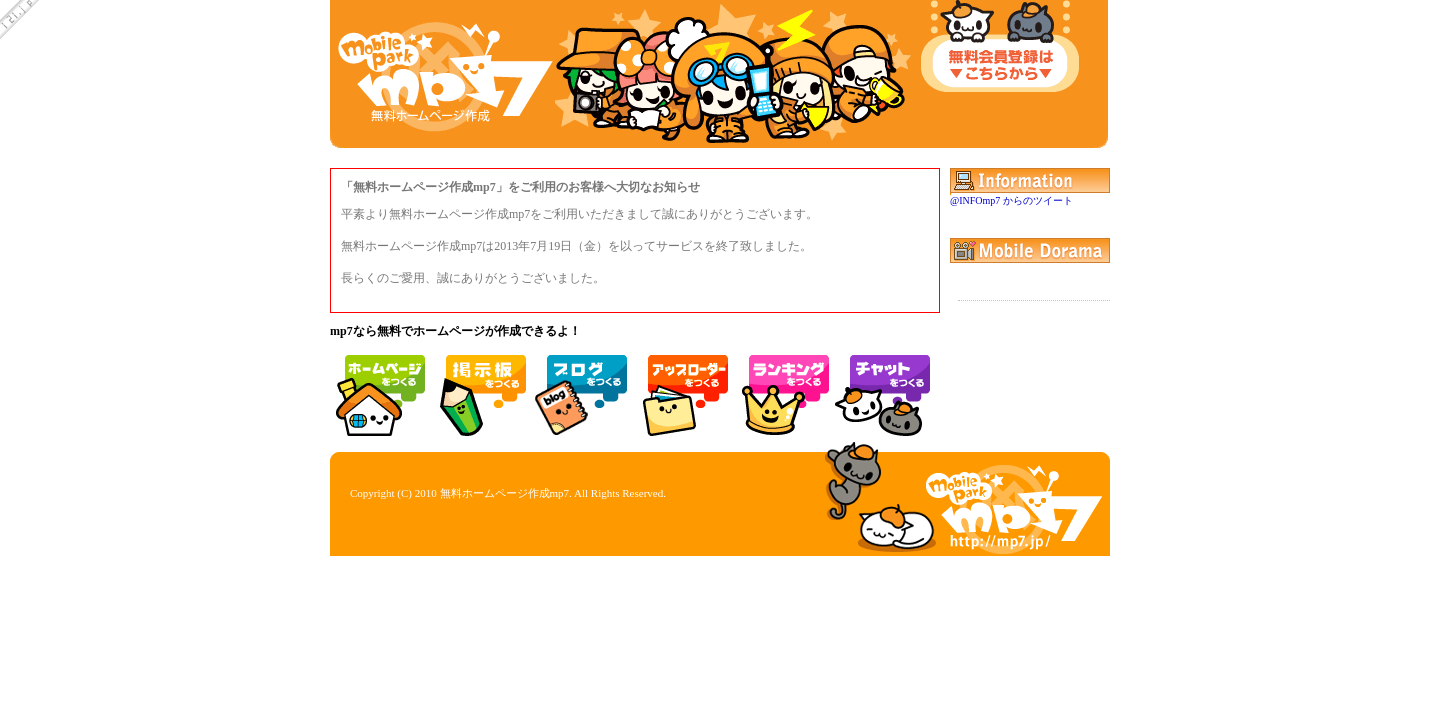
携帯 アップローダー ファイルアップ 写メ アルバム (681, 388)
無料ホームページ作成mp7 (505, 493)
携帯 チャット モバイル (883, 388)
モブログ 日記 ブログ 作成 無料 (580, 388)
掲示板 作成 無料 (479, 388)
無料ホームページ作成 (378, 388)
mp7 (445, 75)
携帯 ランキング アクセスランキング (782, 388)
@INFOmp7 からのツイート (1011, 200)
